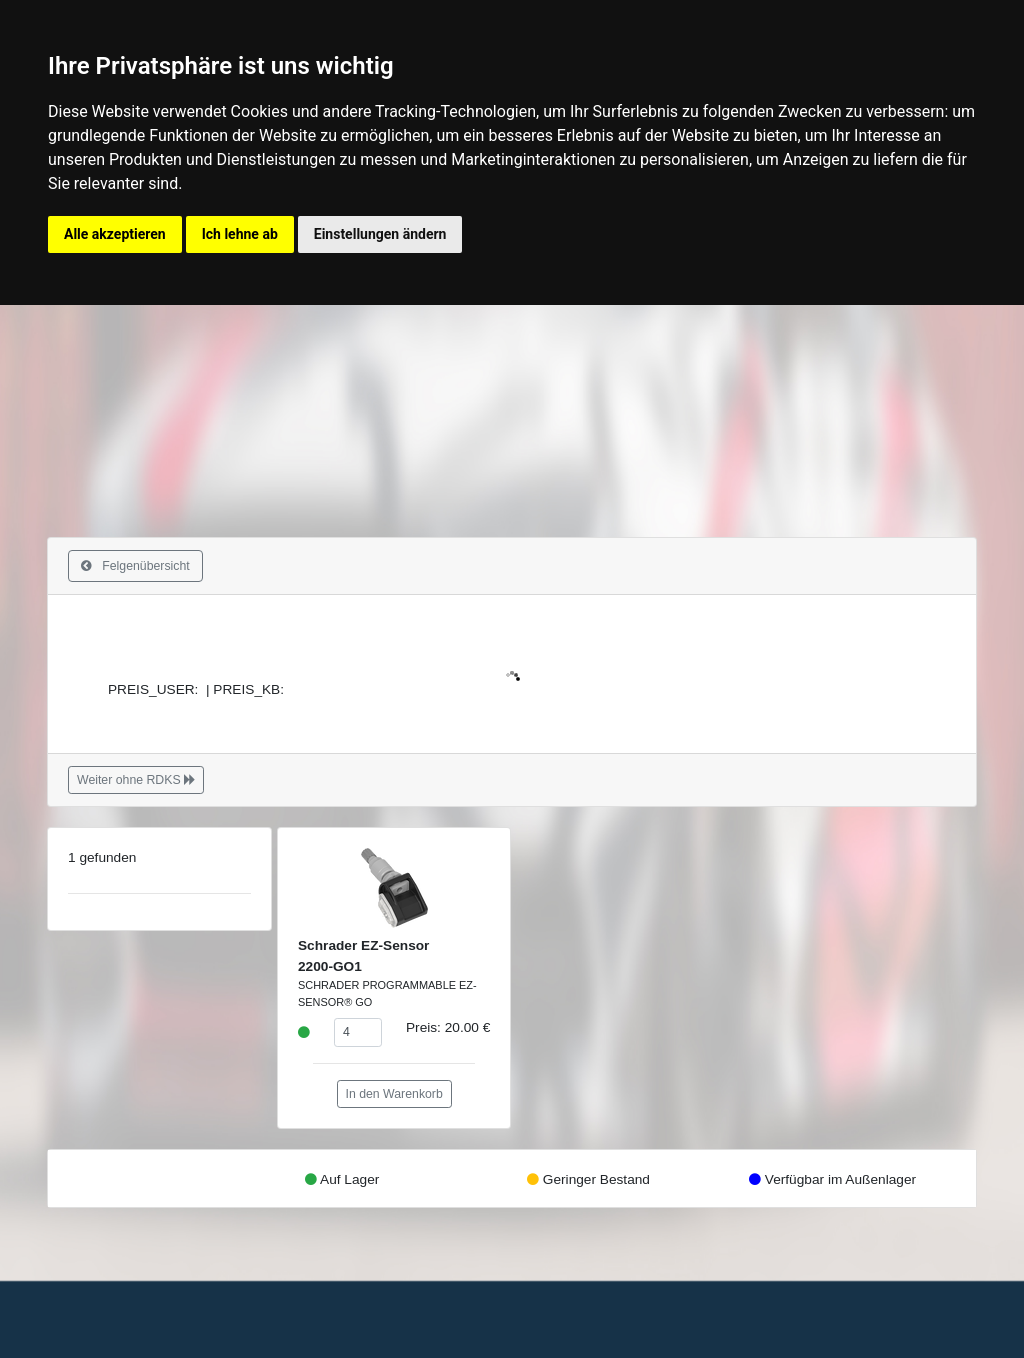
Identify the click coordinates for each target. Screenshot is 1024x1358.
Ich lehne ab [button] (240, 234)
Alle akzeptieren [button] (115, 234)
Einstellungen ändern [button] (380, 234)
